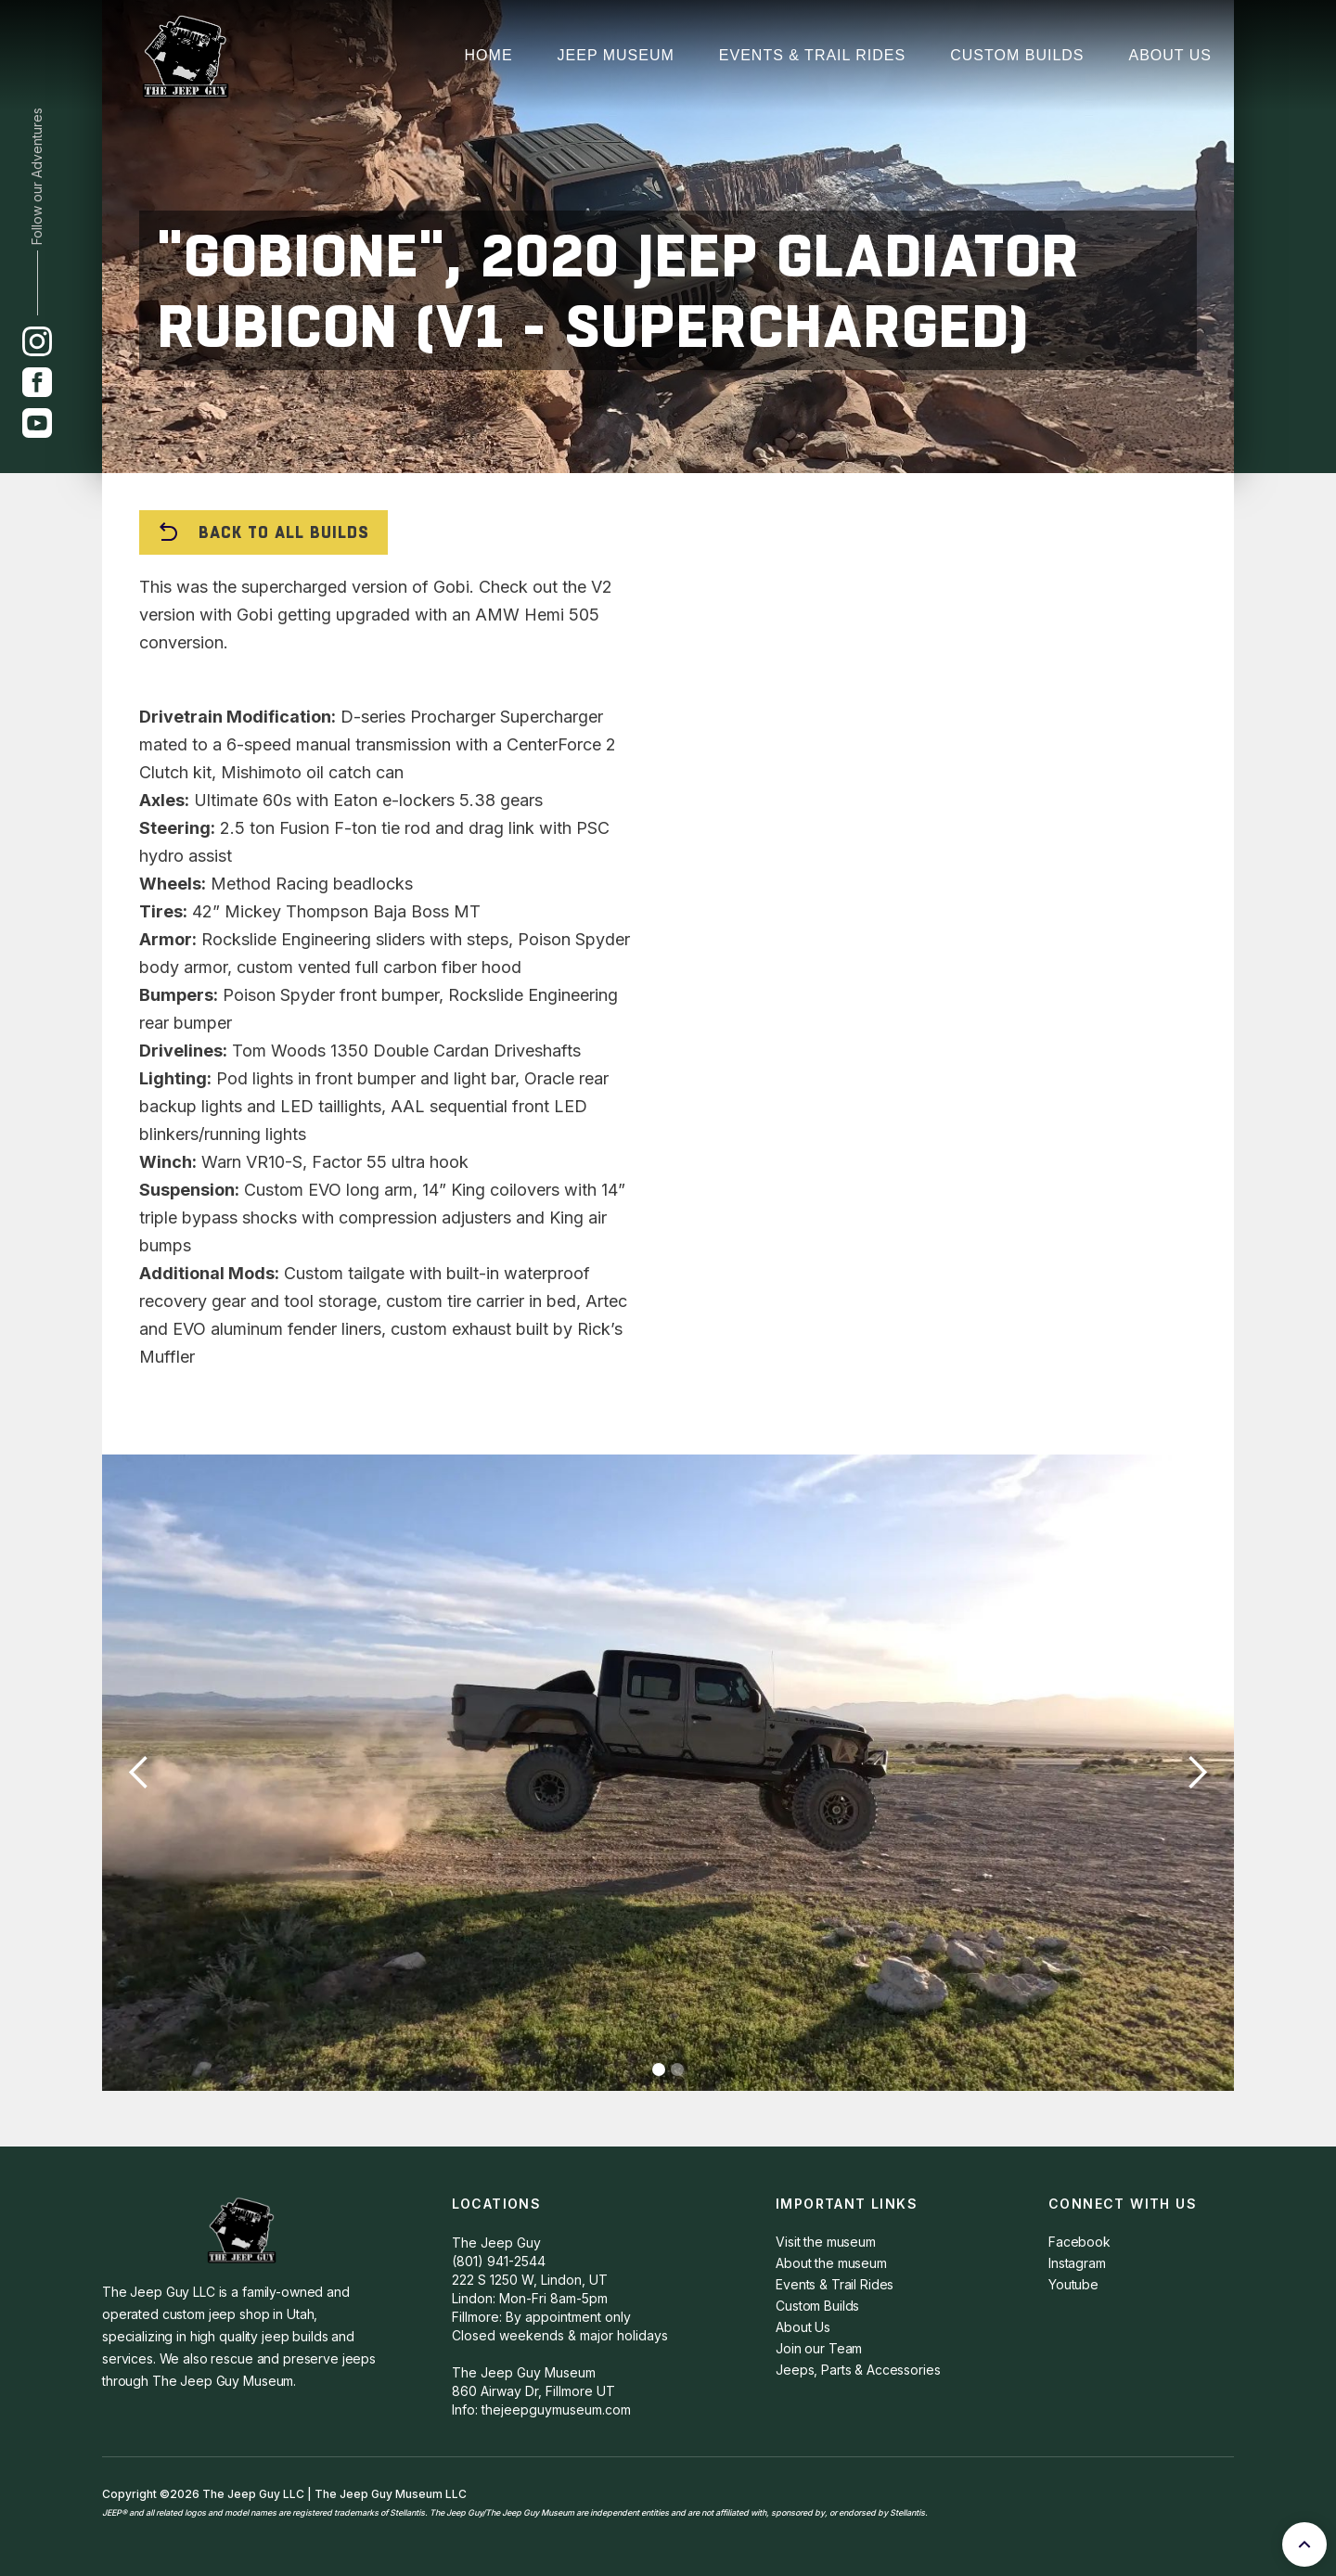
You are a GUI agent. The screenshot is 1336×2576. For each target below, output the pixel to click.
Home (489, 55)
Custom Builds (1017, 55)
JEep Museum (616, 55)
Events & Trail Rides (812, 55)
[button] (139, 1773)
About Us (1171, 55)
